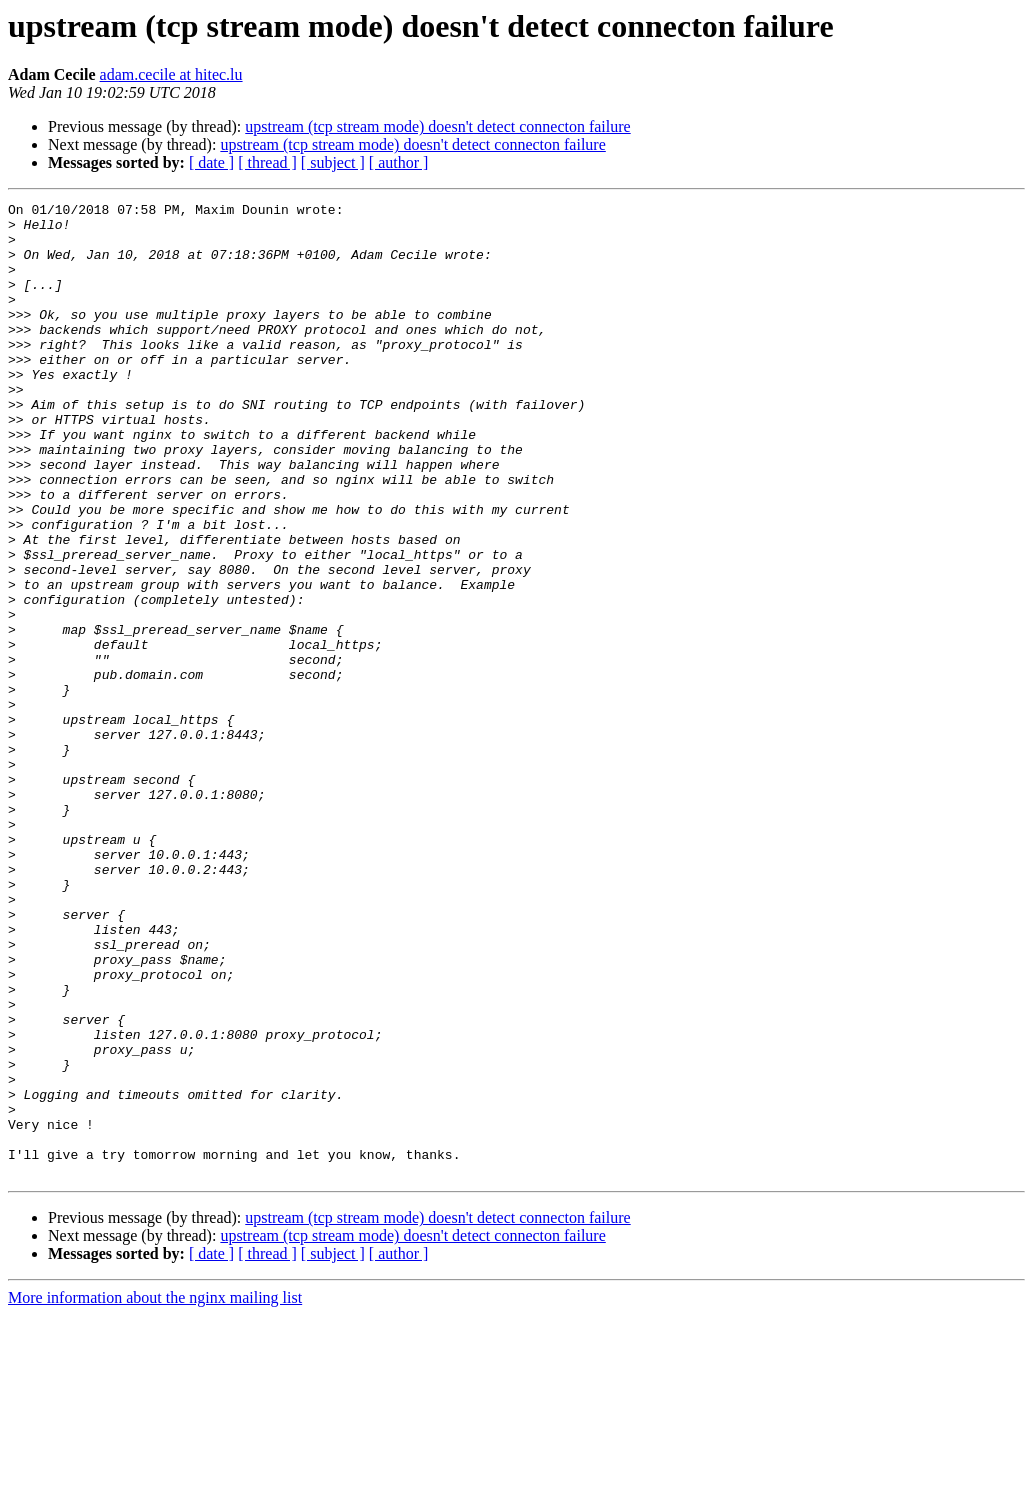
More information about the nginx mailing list (155, 1492)
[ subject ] (333, 162)
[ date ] (211, 162)
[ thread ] (267, 162)
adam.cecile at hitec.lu (171, 74)
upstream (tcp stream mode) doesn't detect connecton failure (437, 126)
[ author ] (399, 162)
